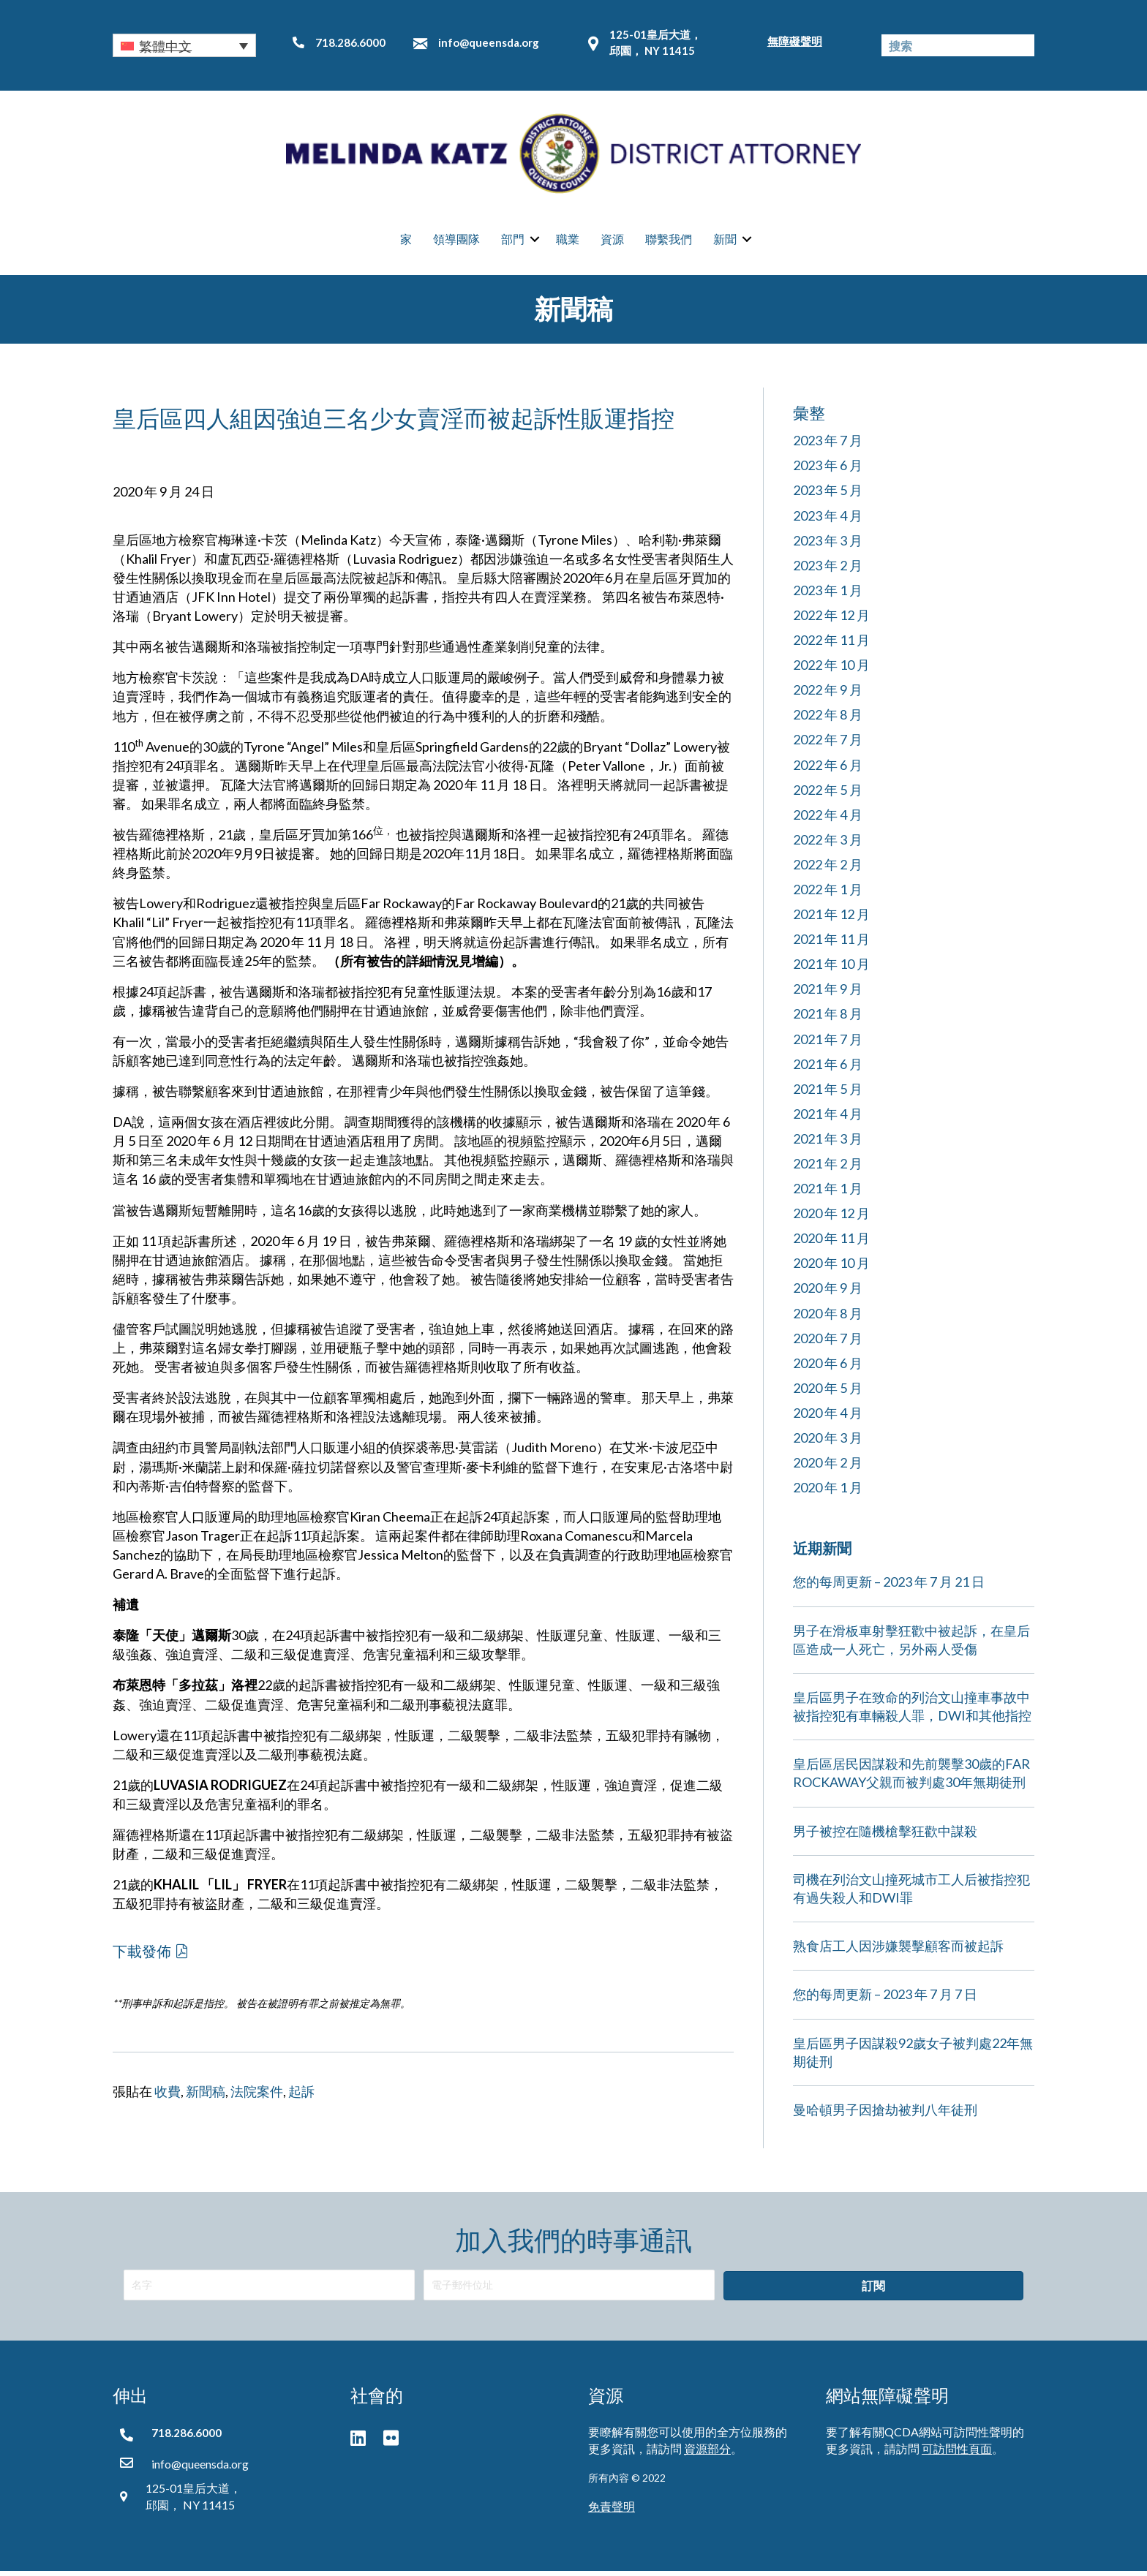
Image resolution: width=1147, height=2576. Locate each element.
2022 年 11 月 (831, 645)
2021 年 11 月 (831, 945)
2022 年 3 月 (827, 844)
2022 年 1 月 (827, 894)
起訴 (301, 2097)
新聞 (725, 242)
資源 (612, 242)
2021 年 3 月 (827, 1144)
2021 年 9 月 (827, 994)
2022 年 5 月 (827, 795)
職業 (567, 242)
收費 (167, 2097)
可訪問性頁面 (957, 2454)
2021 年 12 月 (831, 919)
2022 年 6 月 (827, 770)
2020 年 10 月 (831, 1269)
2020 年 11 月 (831, 1244)
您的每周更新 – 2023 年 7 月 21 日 (889, 1587)
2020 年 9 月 (827, 1293)
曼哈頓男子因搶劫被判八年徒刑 (885, 2115)
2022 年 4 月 (827, 820)
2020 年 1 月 (827, 1493)
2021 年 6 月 (827, 1069)
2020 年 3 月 (827, 1443)
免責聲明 (611, 2511)
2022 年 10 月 (831, 670)
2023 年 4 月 (827, 521)
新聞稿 (205, 2097)
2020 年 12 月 (831, 1219)
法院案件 (256, 2097)
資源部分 (707, 2454)
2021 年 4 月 (827, 1119)
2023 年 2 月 (827, 570)
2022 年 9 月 (827, 695)
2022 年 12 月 (831, 620)
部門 (512, 242)
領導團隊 (456, 242)
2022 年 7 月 (827, 745)
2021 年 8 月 (827, 1019)
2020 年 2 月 (827, 1467)
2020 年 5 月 (827, 1393)
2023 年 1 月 (827, 595)
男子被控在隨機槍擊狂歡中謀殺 (885, 1836)
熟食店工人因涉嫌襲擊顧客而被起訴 (898, 1952)
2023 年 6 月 (827, 471)
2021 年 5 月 (827, 1094)
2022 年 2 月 (827, 869)
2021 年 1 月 (827, 1193)
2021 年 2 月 (827, 1168)
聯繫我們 (668, 242)
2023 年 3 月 (827, 545)
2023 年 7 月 (827, 446)
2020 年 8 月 (827, 1318)
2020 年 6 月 (827, 1368)
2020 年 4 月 (827, 1418)
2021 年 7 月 (827, 1044)
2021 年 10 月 (831, 970)
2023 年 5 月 (827, 496)
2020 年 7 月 (827, 1343)
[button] (184, 45)
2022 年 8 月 (827, 720)
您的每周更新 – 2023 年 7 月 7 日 (885, 2000)
